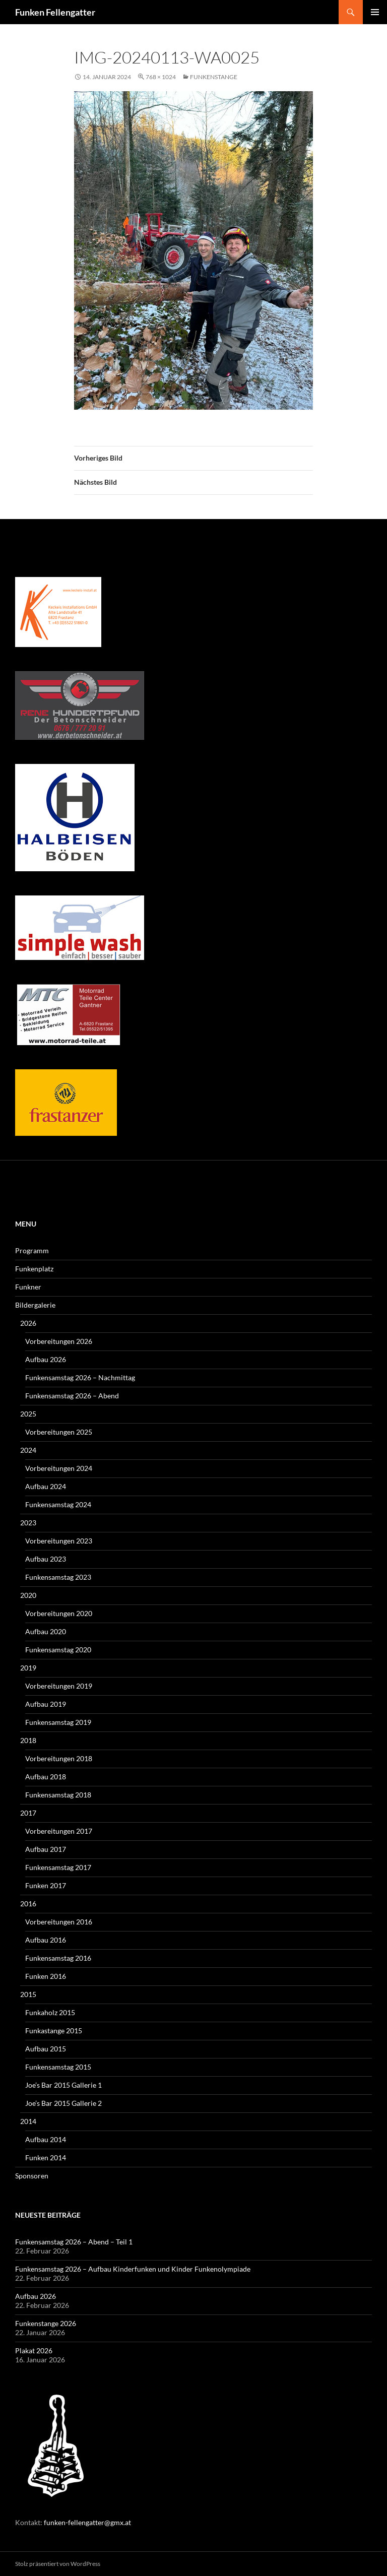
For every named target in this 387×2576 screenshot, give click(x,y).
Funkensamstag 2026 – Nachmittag (80, 1377)
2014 (28, 2121)
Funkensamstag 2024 (58, 1504)
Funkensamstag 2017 (58, 1867)
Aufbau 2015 (45, 2048)
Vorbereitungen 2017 (58, 1831)
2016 (28, 1903)
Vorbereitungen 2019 (58, 1686)
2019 (28, 1667)
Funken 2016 (45, 1976)
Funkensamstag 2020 (58, 1649)
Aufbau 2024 (45, 1486)
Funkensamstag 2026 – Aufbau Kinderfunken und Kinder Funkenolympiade (132, 2269)
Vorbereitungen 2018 (58, 1758)
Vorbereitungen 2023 (58, 1540)
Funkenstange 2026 (45, 2323)
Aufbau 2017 (45, 1849)
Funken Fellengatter (55, 12)
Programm (32, 1250)
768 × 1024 (161, 77)
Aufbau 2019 (45, 1704)
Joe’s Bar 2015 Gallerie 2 (63, 2103)
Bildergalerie (35, 1305)
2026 (28, 1323)
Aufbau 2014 (45, 2139)
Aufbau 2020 (45, 1631)
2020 (28, 1595)
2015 (28, 1994)
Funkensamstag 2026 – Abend (72, 1395)
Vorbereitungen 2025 (58, 1432)
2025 (28, 1413)
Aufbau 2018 (45, 1776)
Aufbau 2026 (45, 1359)
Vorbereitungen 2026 (58, 1341)
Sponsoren (31, 2175)
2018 (28, 1740)
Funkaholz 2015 (50, 2012)
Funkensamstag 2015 (58, 2067)
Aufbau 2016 (45, 1940)
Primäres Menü (375, 12)
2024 (28, 1450)
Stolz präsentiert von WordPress (57, 2563)
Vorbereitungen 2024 (58, 1468)
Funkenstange (213, 77)
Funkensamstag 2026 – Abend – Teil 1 (74, 2241)
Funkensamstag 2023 (58, 1577)
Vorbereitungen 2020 (58, 1613)
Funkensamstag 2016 (58, 1958)
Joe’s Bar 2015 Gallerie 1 (63, 2085)
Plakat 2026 (33, 2350)
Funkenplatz (34, 1268)
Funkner (28, 1286)
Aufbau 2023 (45, 1559)
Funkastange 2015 (53, 2030)
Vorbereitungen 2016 (58, 1921)
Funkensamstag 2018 (58, 1794)
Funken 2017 (45, 1885)
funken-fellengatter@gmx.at (87, 2522)
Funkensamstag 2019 (58, 1722)
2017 (28, 1813)
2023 (28, 1522)
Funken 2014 (45, 2157)
